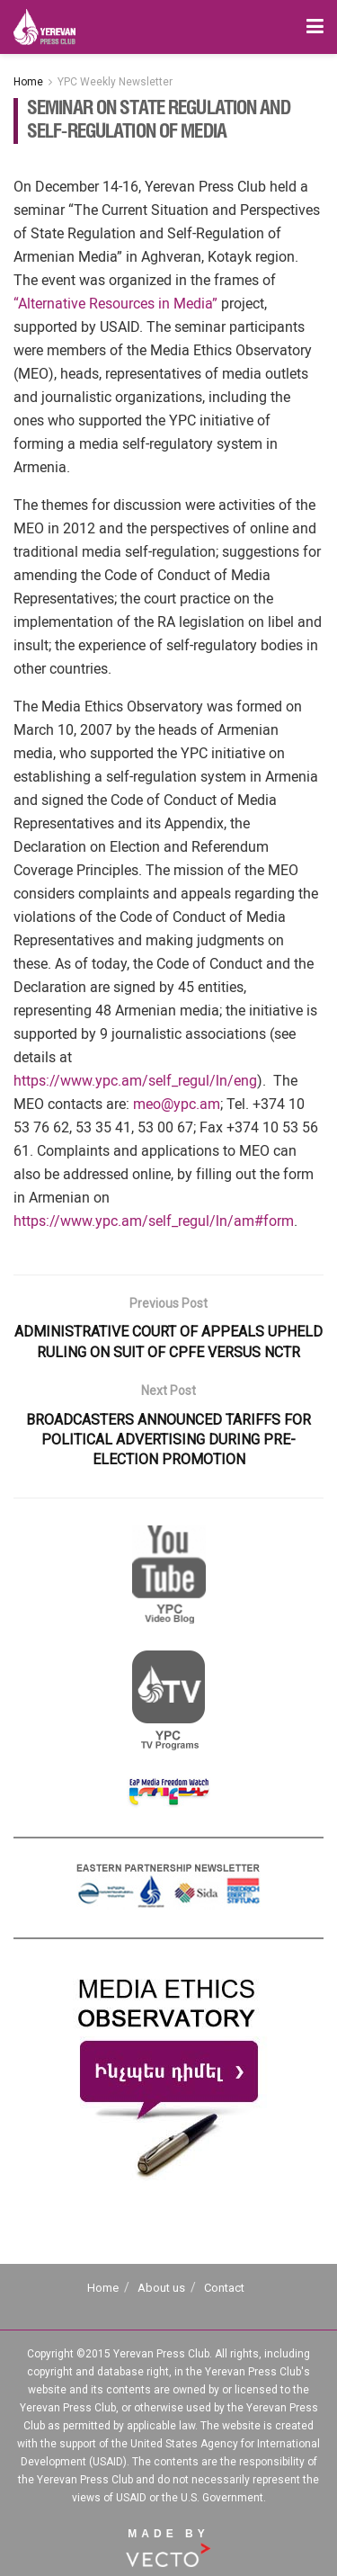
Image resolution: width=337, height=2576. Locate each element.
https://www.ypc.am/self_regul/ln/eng (135, 1080)
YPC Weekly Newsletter (115, 82)
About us (161, 2287)
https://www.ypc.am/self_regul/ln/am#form (153, 1221)
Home (28, 82)
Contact (224, 2287)
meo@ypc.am (176, 1104)
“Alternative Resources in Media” (115, 303)
